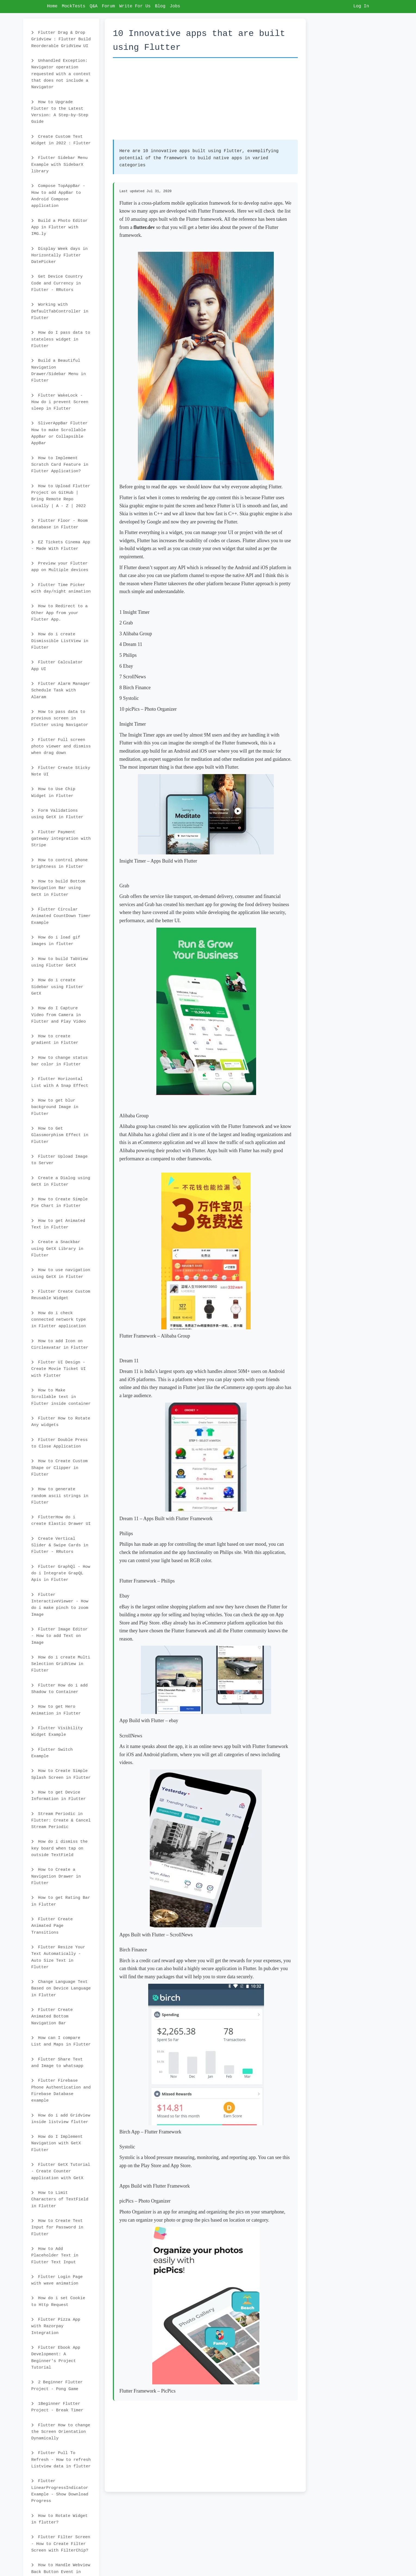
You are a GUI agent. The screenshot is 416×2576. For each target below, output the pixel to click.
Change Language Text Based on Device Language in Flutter (61, 1988)
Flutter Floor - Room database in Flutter (59, 524)
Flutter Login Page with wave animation (57, 2280)
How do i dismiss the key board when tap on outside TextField (59, 1848)
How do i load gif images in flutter (55, 940)
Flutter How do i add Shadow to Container (59, 1688)
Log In (361, 6)
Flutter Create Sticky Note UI (60, 771)
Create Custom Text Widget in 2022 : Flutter (61, 140)
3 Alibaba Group (135, 633)
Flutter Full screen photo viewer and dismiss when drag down (61, 746)
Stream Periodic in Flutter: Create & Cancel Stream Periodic (61, 1820)
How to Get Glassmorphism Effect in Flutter (59, 1135)
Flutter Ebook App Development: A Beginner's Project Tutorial (55, 2357)
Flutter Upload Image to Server (59, 1160)
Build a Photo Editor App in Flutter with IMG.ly (59, 227)
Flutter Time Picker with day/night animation (61, 588)
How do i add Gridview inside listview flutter (60, 2118)
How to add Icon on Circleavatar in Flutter (59, 1344)
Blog (160, 6)
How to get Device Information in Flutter (58, 1795)
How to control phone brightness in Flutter (59, 863)
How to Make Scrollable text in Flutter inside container (61, 1397)
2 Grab (126, 622)
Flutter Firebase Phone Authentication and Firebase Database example (61, 2090)
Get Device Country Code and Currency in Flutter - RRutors (57, 283)
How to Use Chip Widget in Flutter (53, 792)
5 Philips (128, 655)
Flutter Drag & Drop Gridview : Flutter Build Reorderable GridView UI (61, 39)
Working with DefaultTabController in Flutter (59, 311)
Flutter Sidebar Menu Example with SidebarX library (59, 164)
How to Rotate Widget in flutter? (59, 2519)
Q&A (94, 6)
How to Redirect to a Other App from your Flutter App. (59, 613)
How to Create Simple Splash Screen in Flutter (61, 1774)
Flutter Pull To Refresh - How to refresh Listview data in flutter (61, 2460)
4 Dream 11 (130, 644)
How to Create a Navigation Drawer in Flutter (56, 1876)
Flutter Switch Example (52, 1753)
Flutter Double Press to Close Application (59, 1443)
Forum (108, 6)
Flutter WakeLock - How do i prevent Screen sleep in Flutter (59, 402)
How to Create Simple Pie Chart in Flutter (59, 1202)
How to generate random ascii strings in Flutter (59, 1496)
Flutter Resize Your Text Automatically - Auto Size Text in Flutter (58, 1957)
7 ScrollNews (132, 676)
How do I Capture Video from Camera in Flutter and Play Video (58, 1015)
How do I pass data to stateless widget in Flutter (60, 339)
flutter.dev (144, 227)
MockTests (73, 6)
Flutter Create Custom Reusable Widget (60, 1295)
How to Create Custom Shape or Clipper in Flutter (59, 1468)
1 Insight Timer (134, 612)
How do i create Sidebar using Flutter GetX (57, 987)
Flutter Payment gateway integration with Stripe (61, 839)
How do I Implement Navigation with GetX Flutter (57, 2143)
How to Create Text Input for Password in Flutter (57, 2227)
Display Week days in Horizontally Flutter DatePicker (59, 255)
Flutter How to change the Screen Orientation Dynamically (60, 2432)
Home (52, 6)
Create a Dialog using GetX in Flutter (60, 1181)
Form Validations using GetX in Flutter (57, 814)
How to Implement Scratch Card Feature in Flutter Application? (59, 465)
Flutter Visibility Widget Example (57, 1731)
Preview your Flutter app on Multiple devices (59, 566)
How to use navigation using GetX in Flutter (60, 1273)
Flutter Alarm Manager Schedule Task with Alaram (60, 690)
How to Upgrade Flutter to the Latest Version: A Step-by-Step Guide (59, 112)
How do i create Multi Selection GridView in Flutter (60, 1664)
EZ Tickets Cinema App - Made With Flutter (60, 545)
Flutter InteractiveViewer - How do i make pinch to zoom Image (59, 1604)
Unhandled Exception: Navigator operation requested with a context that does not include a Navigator (61, 74)
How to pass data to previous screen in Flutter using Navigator (59, 718)
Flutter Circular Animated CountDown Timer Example (61, 916)
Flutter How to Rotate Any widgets (60, 1421)
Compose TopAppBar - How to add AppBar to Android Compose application (58, 195)
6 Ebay (126, 666)
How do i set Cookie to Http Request (58, 2301)
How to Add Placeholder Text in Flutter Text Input (54, 2255)
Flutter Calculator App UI (57, 665)
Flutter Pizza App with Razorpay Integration (55, 2326)
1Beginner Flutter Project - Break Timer (57, 2407)
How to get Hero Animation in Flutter (56, 1710)
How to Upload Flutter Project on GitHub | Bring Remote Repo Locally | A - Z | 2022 (60, 496)
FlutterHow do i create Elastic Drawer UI (61, 1520)
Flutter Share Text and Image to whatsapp (57, 2062)
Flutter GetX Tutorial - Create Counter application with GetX (60, 2171)
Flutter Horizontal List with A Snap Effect (59, 1082)
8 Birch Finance (135, 687)
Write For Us (135, 6)
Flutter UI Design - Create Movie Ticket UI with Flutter (58, 1369)
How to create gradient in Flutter (54, 1039)
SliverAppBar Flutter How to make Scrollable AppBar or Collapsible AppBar (59, 433)
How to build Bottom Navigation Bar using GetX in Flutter (58, 888)
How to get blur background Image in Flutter (54, 1107)
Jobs (175, 6)
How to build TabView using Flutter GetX (59, 962)
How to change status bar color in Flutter (59, 1061)
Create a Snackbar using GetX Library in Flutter (57, 1249)
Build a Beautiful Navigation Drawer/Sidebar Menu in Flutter (58, 370)
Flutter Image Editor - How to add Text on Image (59, 1636)
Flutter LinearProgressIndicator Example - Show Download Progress (59, 2491)
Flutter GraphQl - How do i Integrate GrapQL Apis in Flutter (60, 1573)
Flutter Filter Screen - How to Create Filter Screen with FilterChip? (60, 2544)
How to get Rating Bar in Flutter (60, 1901)
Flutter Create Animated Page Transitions (52, 1926)
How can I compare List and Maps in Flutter (61, 2041)
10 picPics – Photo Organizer (148, 709)
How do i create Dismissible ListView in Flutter (59, 641)
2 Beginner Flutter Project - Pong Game (57, 2385)
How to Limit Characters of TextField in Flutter (59, 2199)
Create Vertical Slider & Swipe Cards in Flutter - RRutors (59, 1545)
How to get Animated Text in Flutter (58, 1224)
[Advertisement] (205, 101)
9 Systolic (129, 698)
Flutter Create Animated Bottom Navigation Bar (52, 2016)
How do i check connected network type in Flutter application (58, 1320)
